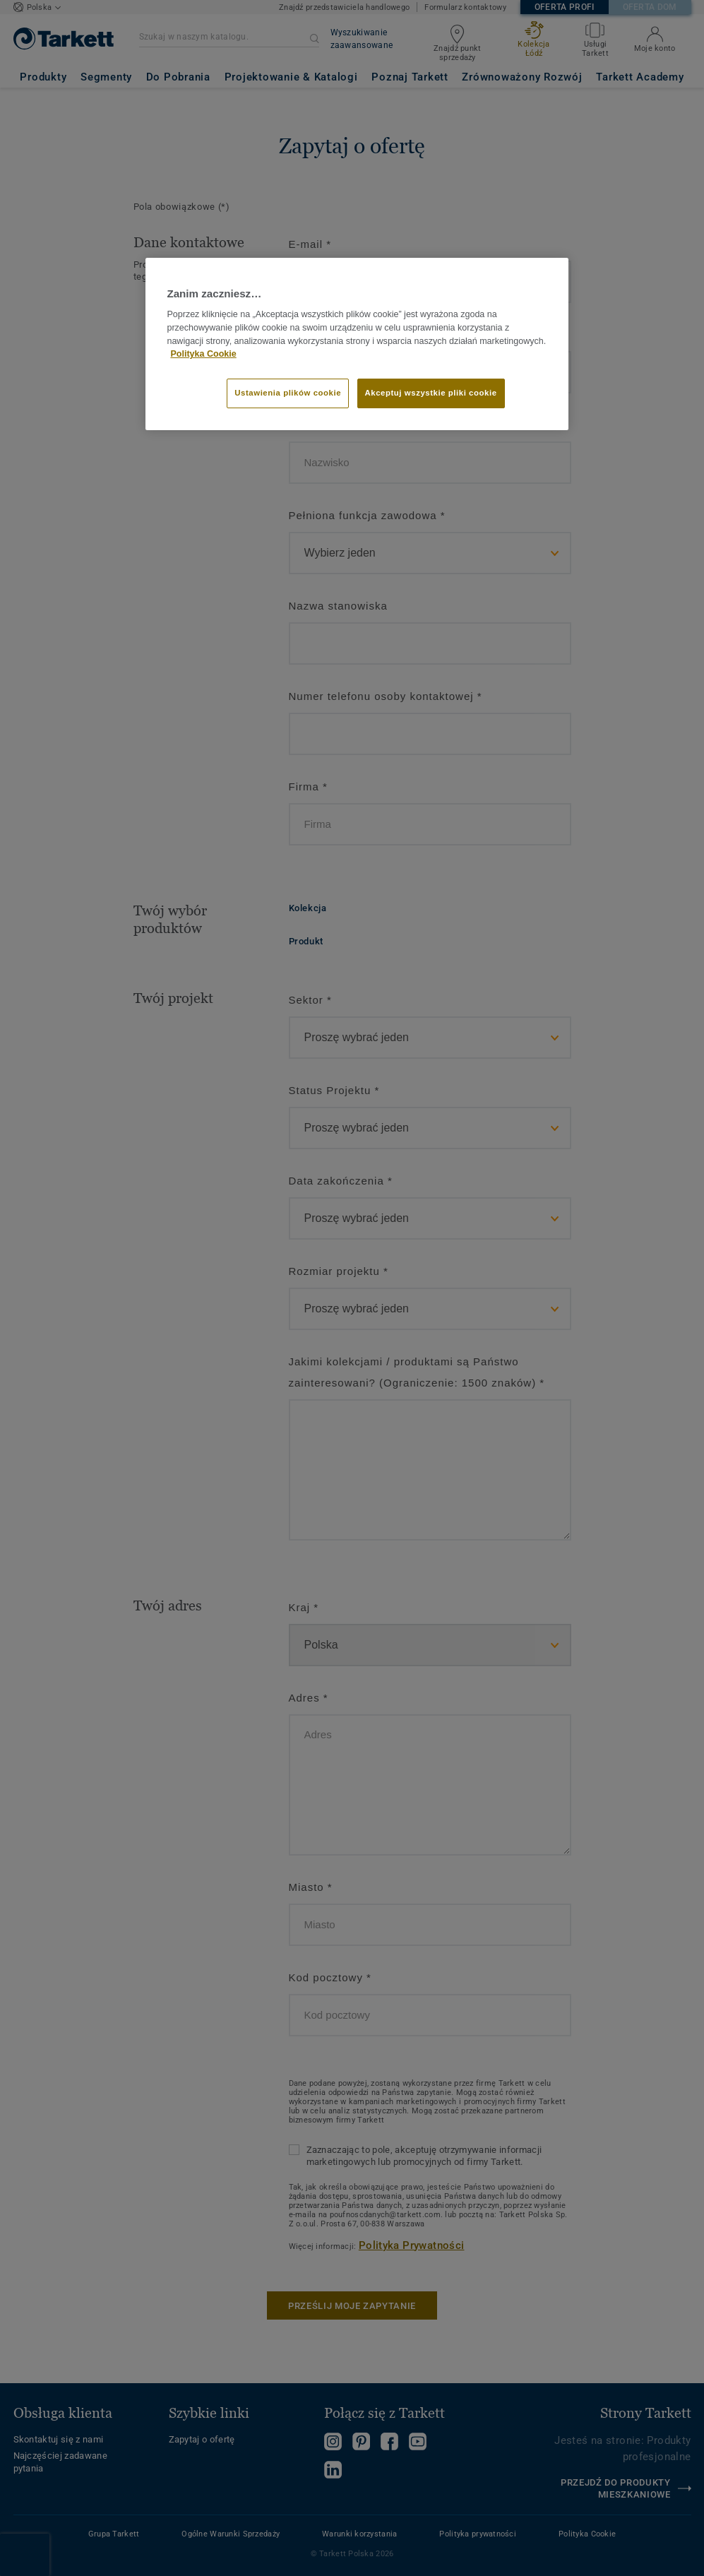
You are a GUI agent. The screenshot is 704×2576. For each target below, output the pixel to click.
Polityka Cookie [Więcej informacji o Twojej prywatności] (203, 354)
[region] (356, 344)
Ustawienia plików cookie (287, 392)
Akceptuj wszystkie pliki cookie (431, 392)
